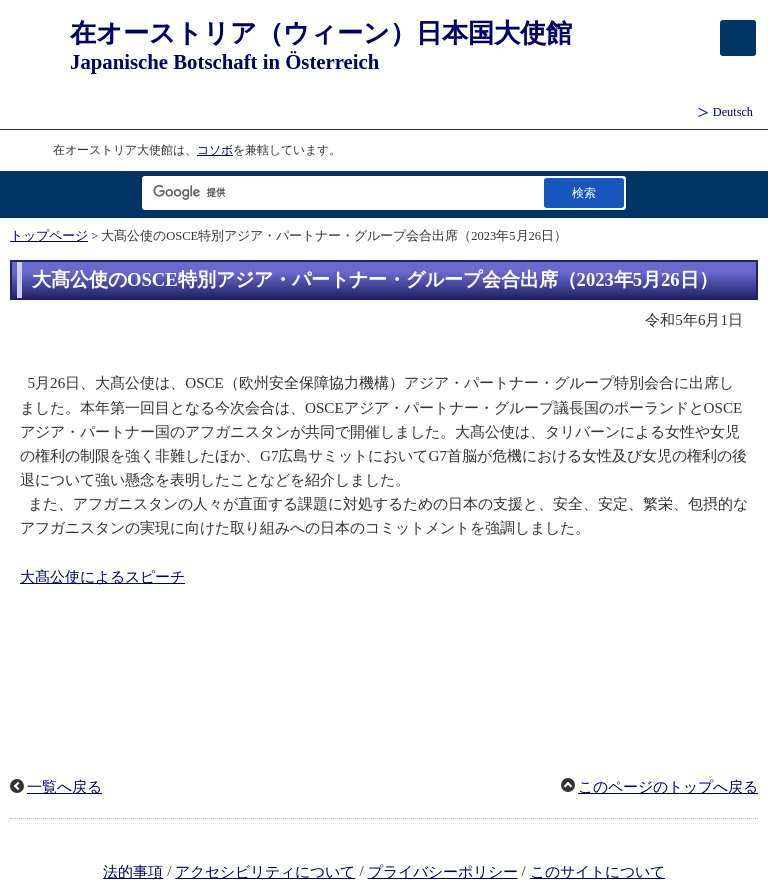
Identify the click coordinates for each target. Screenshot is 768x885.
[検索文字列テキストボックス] (339, 192)
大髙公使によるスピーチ (102, 577)
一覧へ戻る (64, 787)
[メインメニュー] (738, 38)
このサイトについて (597, 872)
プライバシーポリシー (443, 872)
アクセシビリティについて (265, 872)
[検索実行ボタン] (584, 192)
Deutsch (733, 112)
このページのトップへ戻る (668, 787)
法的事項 (133, 872)
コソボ (215, 150)
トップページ (49, 236)
